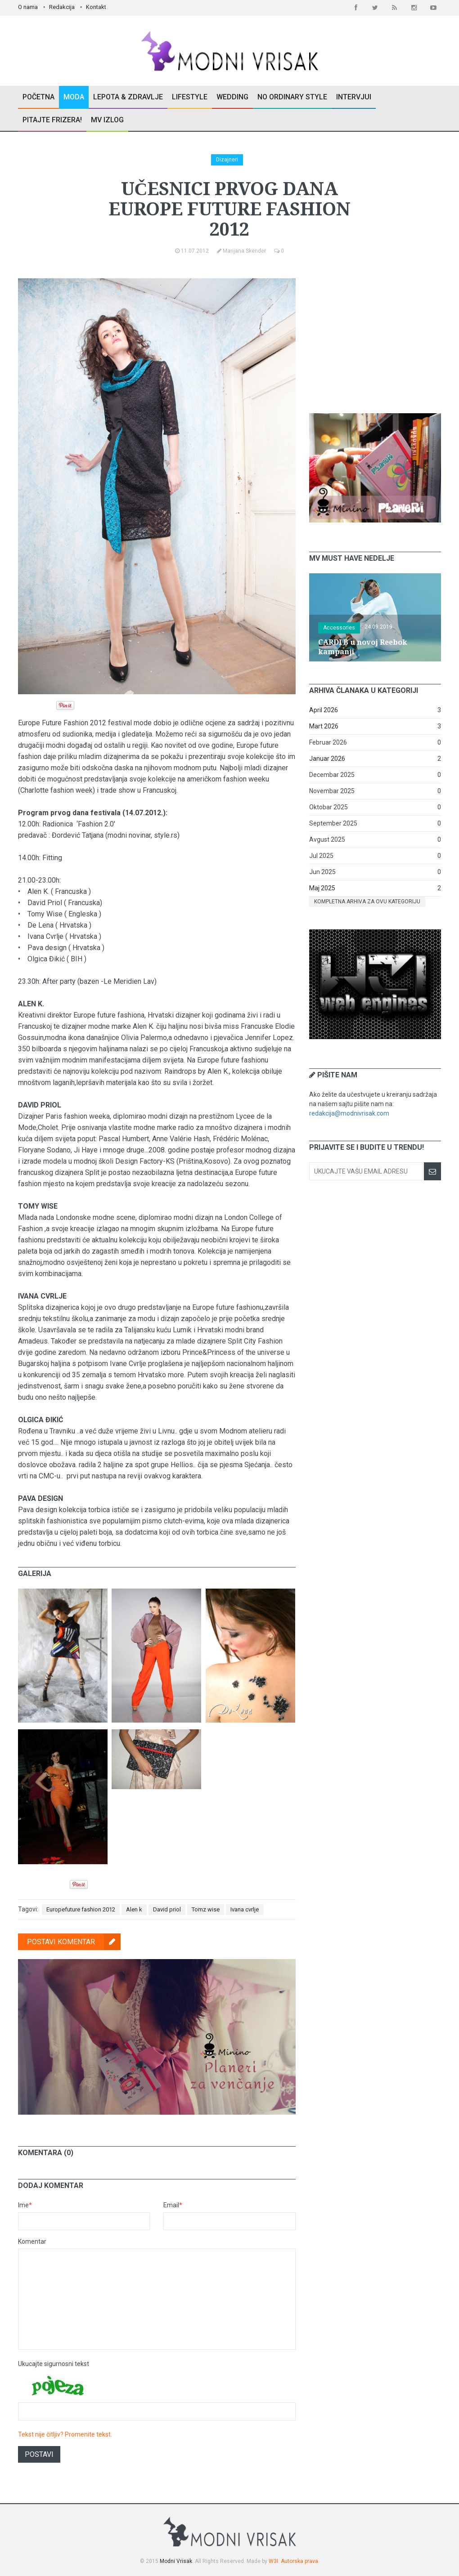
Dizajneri (227, 159)
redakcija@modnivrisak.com (349, 1113)
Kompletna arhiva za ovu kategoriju (367, 901)
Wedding (232, 97)
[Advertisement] (376, 334)
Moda (73, 97)
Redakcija (62, 7)
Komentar (32, 2241)
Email (172, 2205)
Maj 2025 (322, 888)
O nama (28, 7)
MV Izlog (107, 120)
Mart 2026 (323, 726)
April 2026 (323, 710)
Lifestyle (189, 97)
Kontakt (96, 7)
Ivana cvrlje (244, 1909)
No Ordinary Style (292, 97)
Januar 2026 (327, 758)
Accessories (339, 628)
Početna (38, 97)
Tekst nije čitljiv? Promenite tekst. (65, 2434)
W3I (273, 2561)
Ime (25, 2205)
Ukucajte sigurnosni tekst (53, 2363)
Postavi (39, 2454)
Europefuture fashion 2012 (80, 1909)
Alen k (134, 1909)
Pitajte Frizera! (52, 120)
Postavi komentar (74, 1941)
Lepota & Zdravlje (128, 97)
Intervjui (353, 97)
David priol (167, 1909)
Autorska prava (299, 2561)
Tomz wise (206, 1909)
